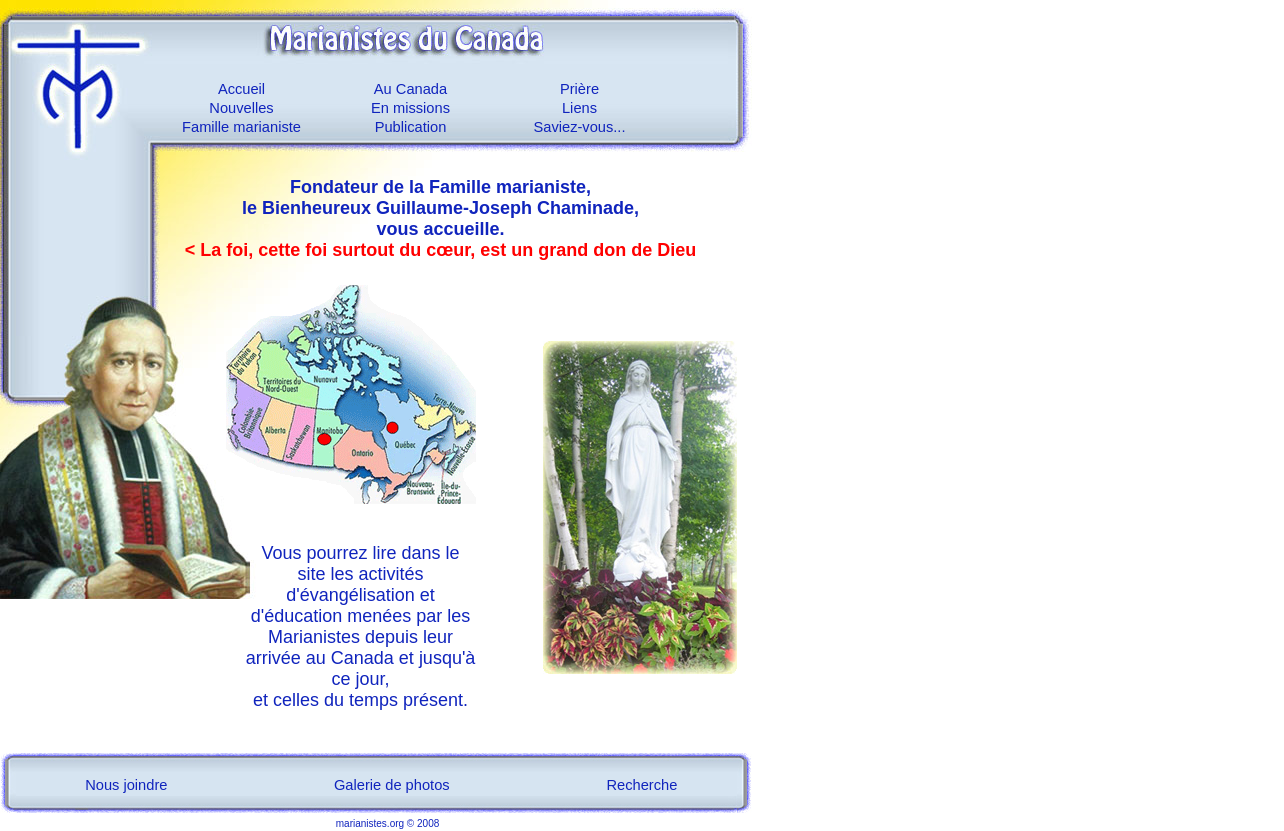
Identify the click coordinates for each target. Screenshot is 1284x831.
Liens (579, 108)
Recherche (642, 785)
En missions (410, 108)
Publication (411, 127)
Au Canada (410, 89)
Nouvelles (241, 108)
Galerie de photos (392, 785)
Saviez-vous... (579, 127)
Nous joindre (126, 785)
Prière (579, 89)
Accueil (241, 89)
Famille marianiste (241, 127)
